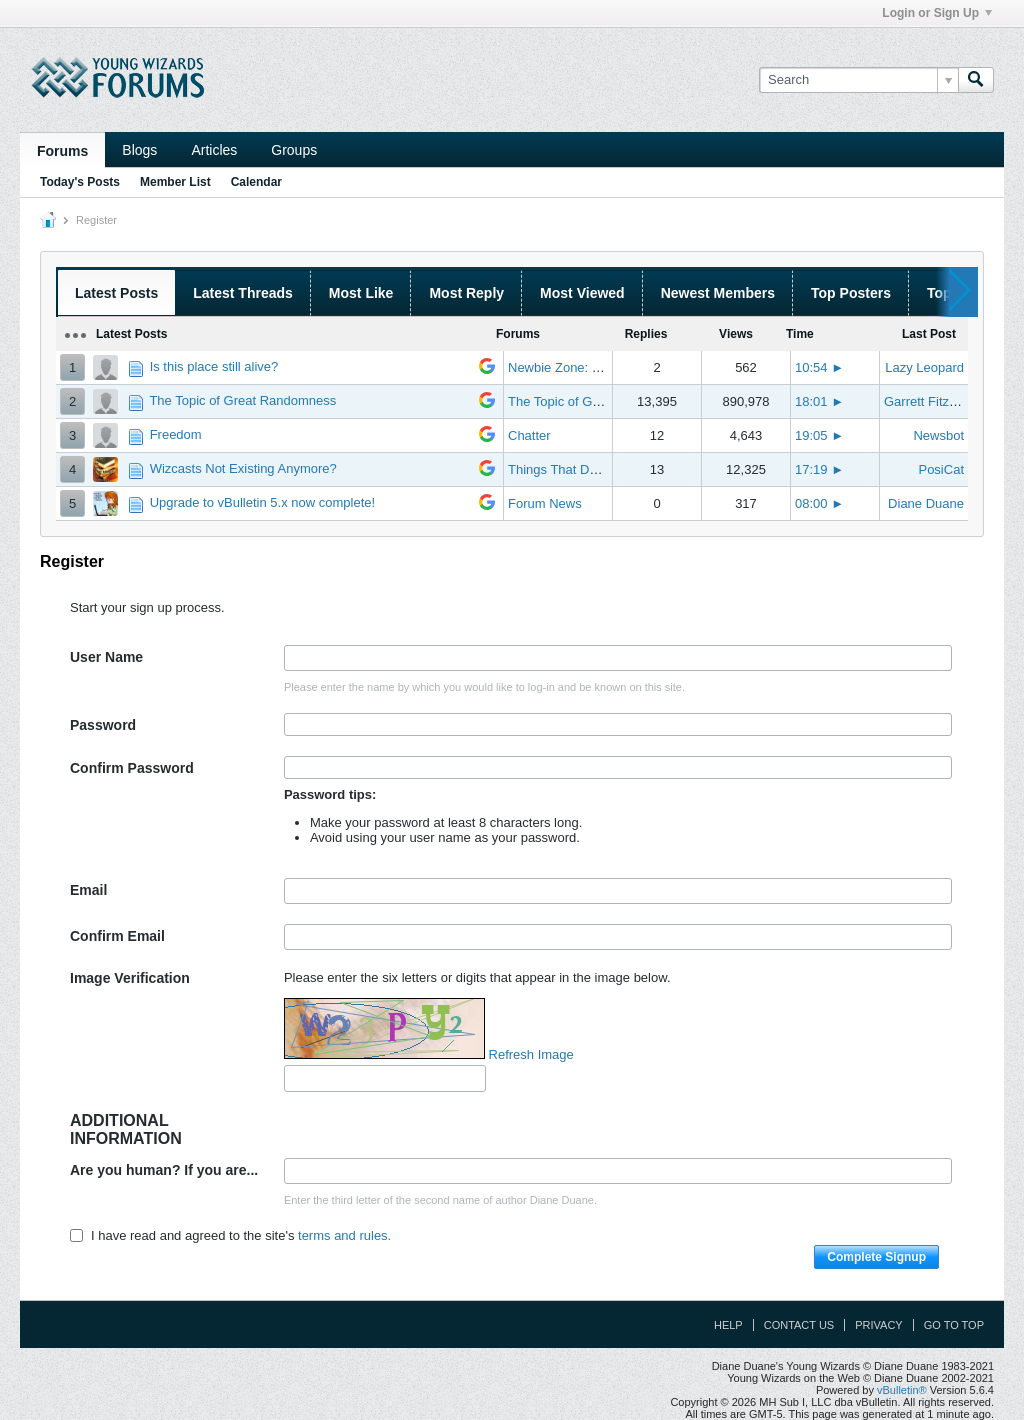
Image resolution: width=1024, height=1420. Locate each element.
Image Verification (130, 978)
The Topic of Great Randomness (242, 400)
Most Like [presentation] (361, 293)
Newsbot (938, 435)
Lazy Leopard (924, 367)
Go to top (954, 1325)
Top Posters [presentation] (851, 293)
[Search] (858, 80)
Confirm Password (132, 768)
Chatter (529, 435)
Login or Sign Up (937, 13)
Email (88, 890)
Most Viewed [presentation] (582, 293)
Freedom (176, 434)
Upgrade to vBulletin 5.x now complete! (262, 502)
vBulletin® (902, 1390)
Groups (294, 150)
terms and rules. (344, 1235)
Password (103, 725)
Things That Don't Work (576, 469)
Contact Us (799, 1325)
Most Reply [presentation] (466, 293)
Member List (175, 182)
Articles (214, 150)
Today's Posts (80, 182)
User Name (106, 657)
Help (728, 1325)
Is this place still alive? (214, 366)
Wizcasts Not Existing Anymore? (243, 468)
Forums (62, 151)
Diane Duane (926, 503)
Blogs (139, 150)
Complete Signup (876, 1257)
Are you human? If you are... (164, 1170)
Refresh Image (531, 1054)
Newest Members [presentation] (718, 293)
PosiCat (941, 469)
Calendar (256, 182)
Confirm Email (117, 936)
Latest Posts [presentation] (116, 293)
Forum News (545, 503)
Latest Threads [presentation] (243, 293)
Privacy (878, 1325)
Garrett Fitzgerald (934, 401)
